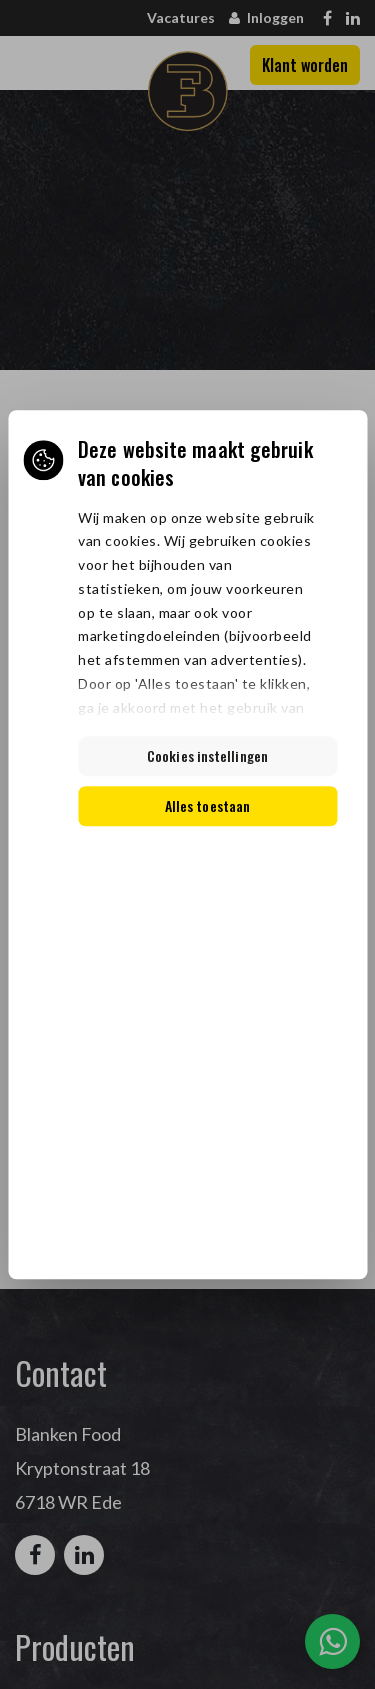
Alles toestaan (207, 805)
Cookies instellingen (207, 755)
